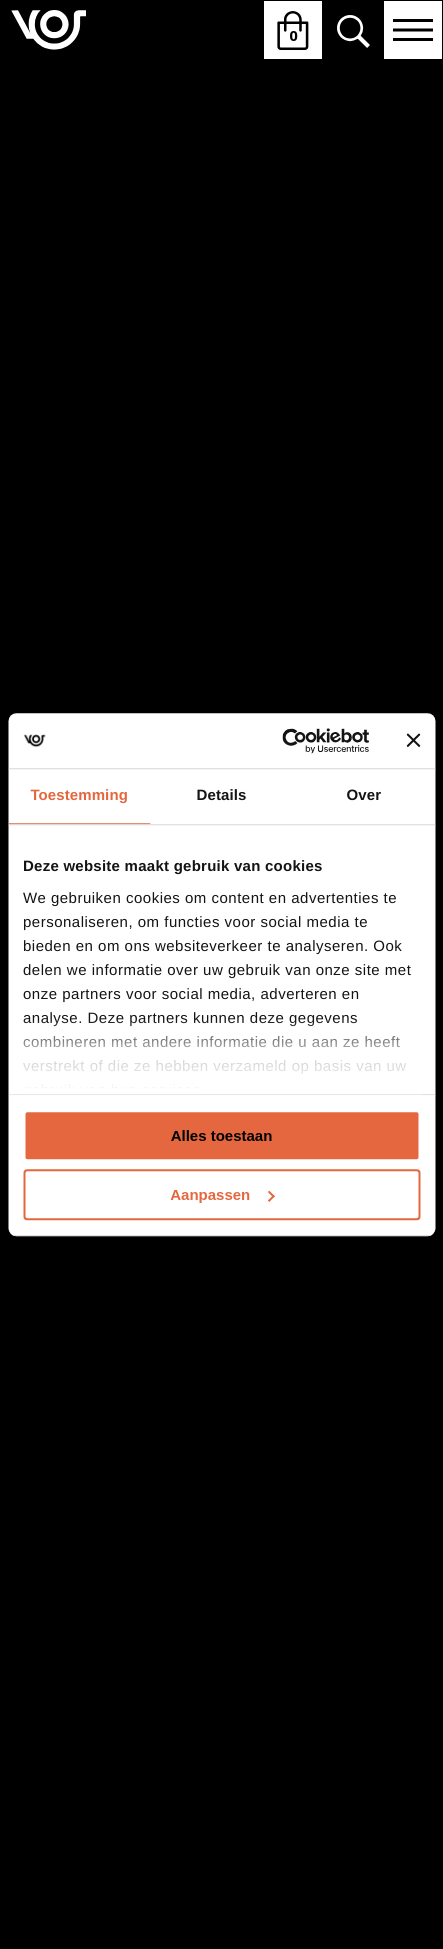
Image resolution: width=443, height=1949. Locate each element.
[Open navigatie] (413, 30)
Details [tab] (222, 795)
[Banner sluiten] (413, 741)
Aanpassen (222, 1194)
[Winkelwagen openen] (293, 30)
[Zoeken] (353, 31)
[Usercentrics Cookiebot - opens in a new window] (282, 741)
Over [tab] (364, 795)
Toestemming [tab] (79, 795)
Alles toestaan (222, 1135)
